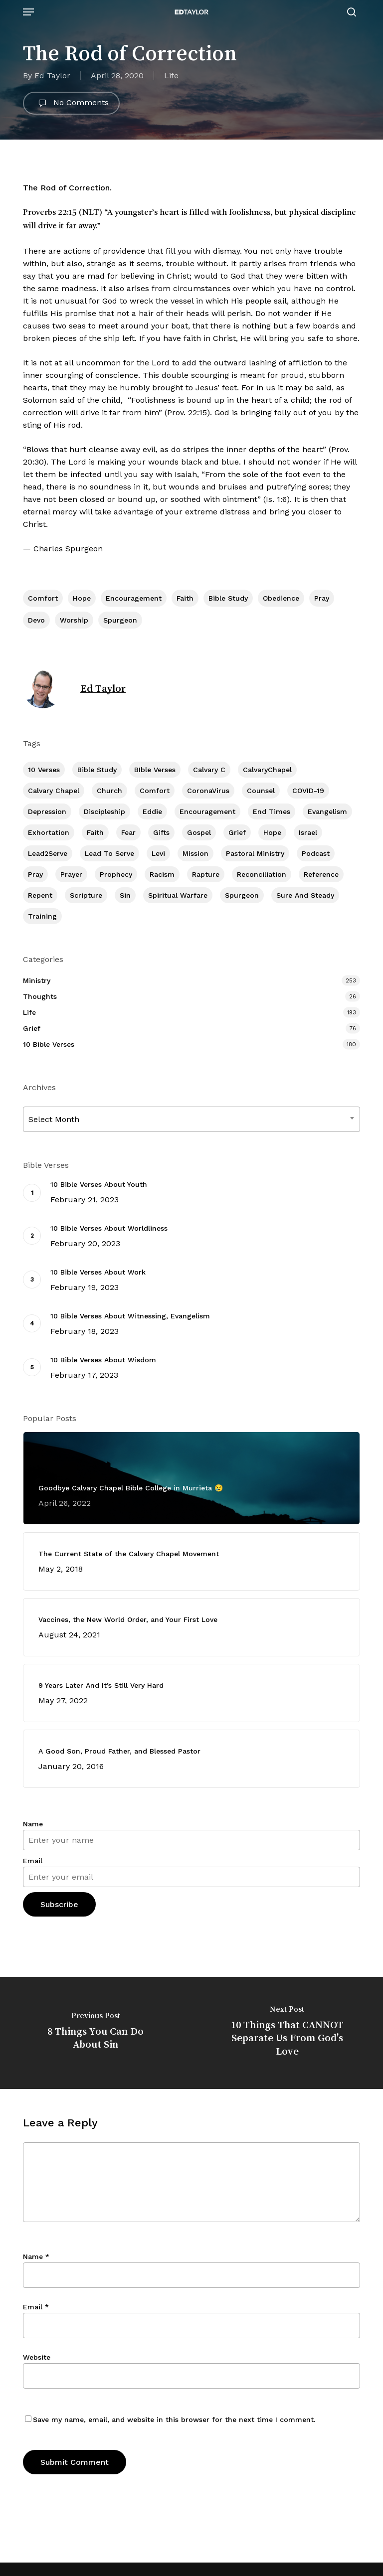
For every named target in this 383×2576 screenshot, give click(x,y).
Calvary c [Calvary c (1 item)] (209, 770)
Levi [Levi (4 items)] (158, 853)
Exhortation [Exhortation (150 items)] (48, 832)
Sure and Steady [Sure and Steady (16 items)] (305, 895)
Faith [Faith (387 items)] (95, 832)
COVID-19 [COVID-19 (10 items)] (308, 791)
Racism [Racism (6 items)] (162, 874)
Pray (321, 598)
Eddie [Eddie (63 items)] (152, 811)
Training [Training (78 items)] (42, 916)
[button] (28, 12)
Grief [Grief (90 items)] (237, 832)
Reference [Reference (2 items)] (321, 874)
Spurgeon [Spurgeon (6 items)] (242, 895)
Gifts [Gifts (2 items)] (161, 832)
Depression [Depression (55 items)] (47, 811)
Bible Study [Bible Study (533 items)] (97, 770)
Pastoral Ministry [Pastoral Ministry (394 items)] (255, 853)
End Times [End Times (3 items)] (271, 811)
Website (36, 2357)
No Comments (71, 103)
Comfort (43, 598)
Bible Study (228, 598)
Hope (82, 598)
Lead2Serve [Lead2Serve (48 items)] (47, 853)
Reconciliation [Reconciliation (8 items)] (261, 874)
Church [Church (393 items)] (109, 791)
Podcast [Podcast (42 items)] (316, 853)
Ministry (36, 980)
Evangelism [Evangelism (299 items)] (327, 811)
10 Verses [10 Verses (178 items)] (44, 770)
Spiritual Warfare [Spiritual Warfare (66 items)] (177, 895)
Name (33, 1824)
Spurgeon (120, 620)
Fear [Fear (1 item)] (128, 832)
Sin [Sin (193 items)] (125, 895)
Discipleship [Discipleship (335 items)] (104, 811)
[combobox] (191, 1119)
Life (171, 75)
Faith (185, 598)
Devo (36, 620)
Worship (74, 620)
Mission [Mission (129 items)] (195, 853)
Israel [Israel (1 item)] (308, 832)
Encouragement (134, 598)
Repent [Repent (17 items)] (40, 895)
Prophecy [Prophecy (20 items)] (116, 874)
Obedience (281, 598)
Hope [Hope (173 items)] (272, 832)
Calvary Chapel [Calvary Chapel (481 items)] (53, 791)
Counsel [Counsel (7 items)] (261, 791)
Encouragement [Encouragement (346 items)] (207, 811)
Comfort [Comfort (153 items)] (155, 791)
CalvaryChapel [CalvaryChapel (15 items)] (267, 770)
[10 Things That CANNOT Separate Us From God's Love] (287, 2033)
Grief (31, 1028)
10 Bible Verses (48, 1044)
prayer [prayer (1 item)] (71, 874)
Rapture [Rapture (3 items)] (205, 874)
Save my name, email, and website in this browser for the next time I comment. (174, 2419)
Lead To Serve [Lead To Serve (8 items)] (109, 853)
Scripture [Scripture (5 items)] (86, 895)
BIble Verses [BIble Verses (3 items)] (155, 770)
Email (32, 1861)
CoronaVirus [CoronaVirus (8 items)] (208, 791)
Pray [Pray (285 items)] (35, 874)
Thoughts (40, 996)
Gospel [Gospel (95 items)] (199, 832)
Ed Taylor (52, 75)
